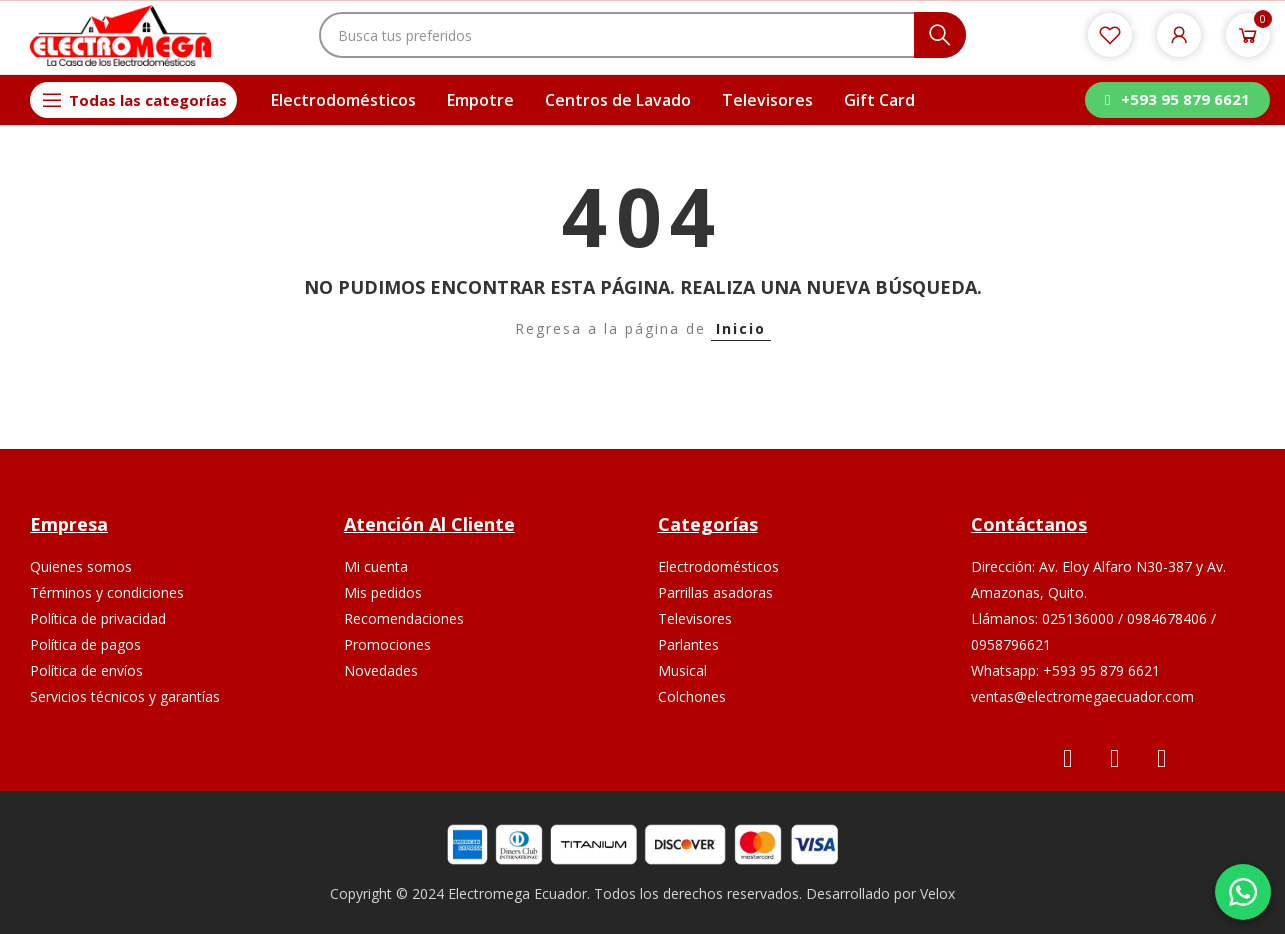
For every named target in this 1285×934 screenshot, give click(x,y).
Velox (937, 893)
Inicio (741, 328)
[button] (1177, 100)
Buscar (940, 35)
